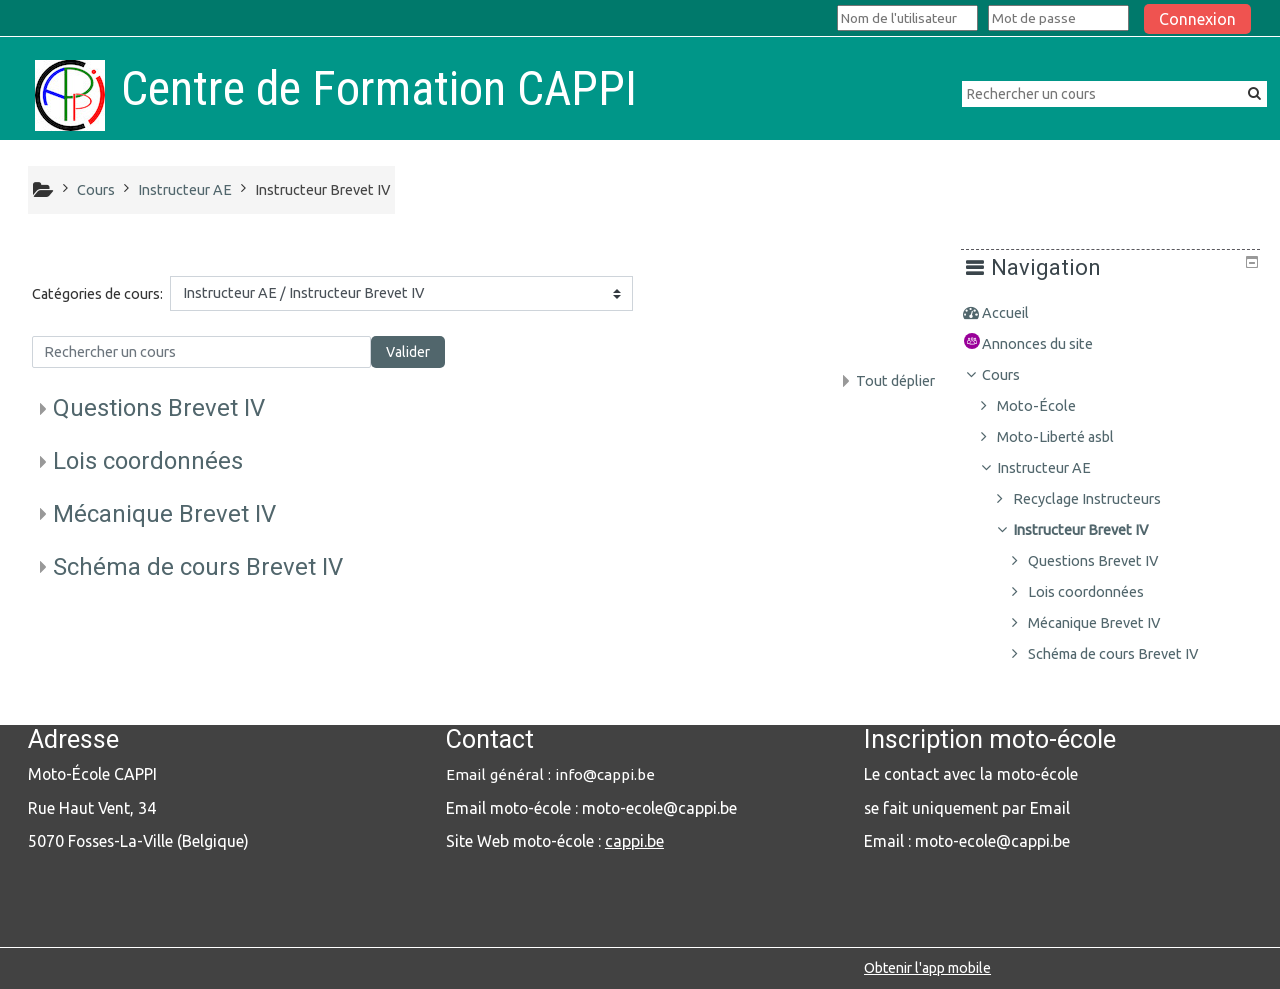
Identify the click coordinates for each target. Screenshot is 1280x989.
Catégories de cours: (97, 294)
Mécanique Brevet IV (164, 514)
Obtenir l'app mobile (927, 968)
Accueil (1020, 313)
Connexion (1197, 19)
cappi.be (634, 841)
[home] (70, 95)
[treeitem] (1117, 313)
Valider (408, 352)
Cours (1016, 375)
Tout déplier (895, 381)
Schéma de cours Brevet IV (198, 567)
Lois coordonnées (148, 461)
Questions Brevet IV (159, 408)
